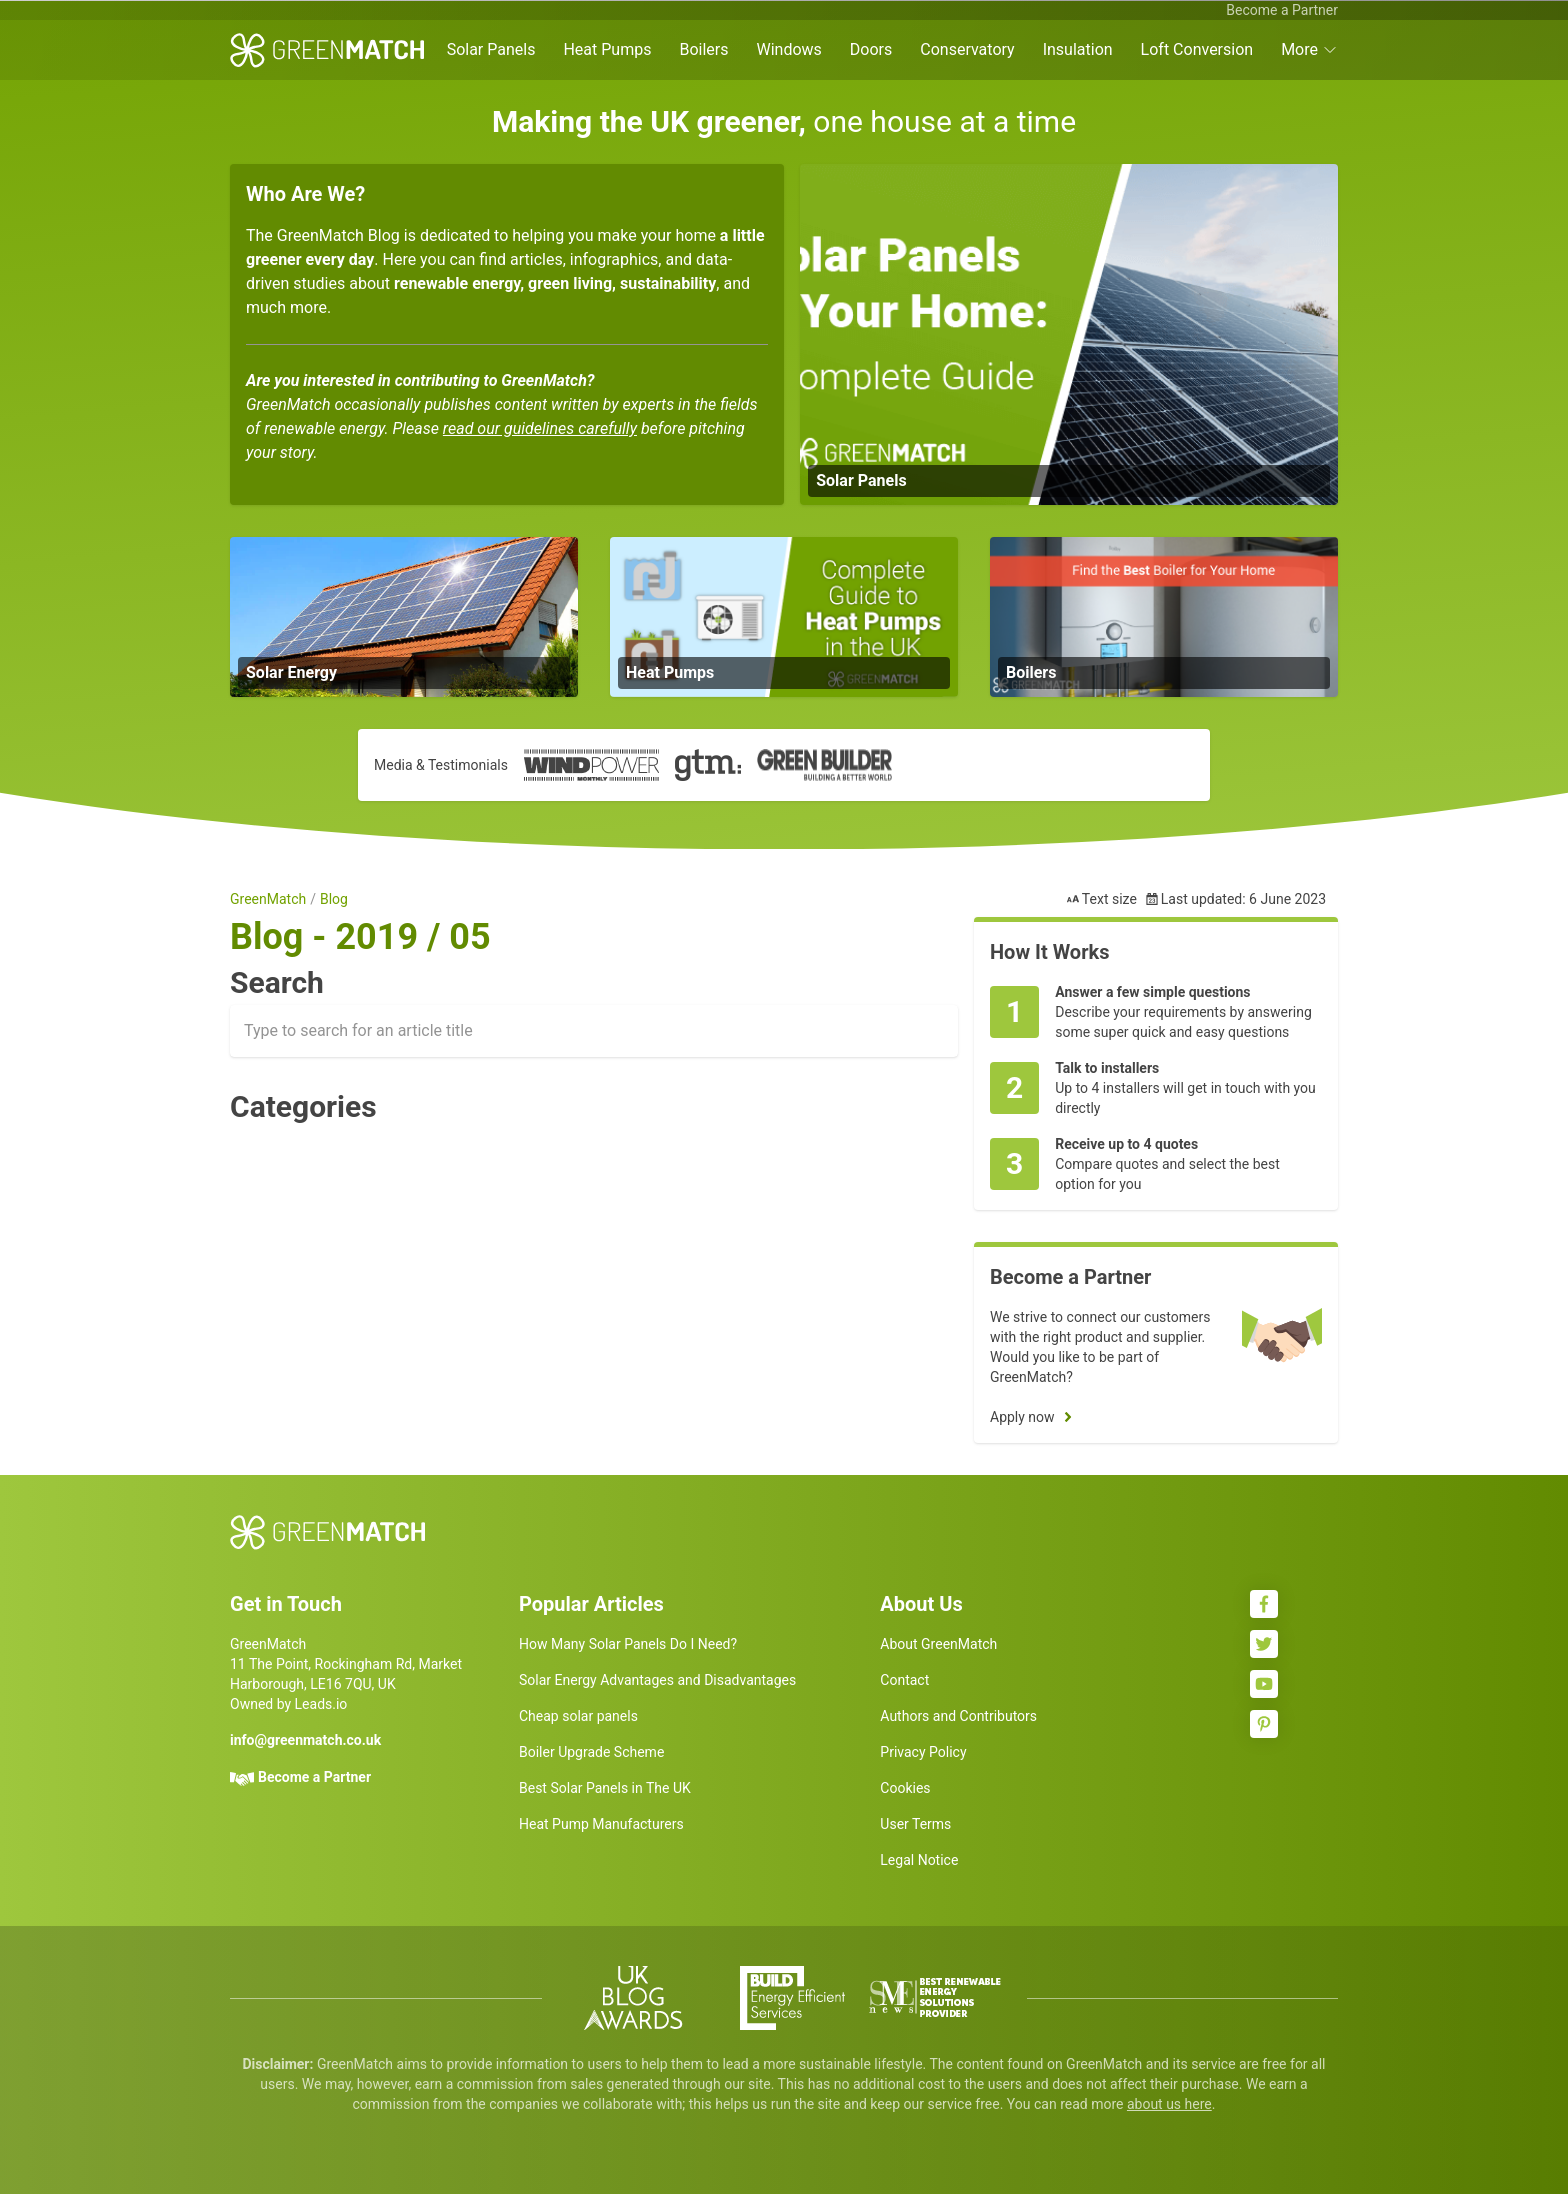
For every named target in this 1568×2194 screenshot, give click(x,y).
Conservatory (967, 49)
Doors (871, 49)
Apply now (1022, 1417)
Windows (788, 49)
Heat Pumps (607, 49)
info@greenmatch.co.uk (305, 1740)
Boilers (703, 49)
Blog (334, 899)
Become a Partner (1282, 10)
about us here (1169, 2104)
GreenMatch (268, 899)
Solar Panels (491, 49)
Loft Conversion (1197, 49)
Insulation (1078, 49)
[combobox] (594, 1031)
